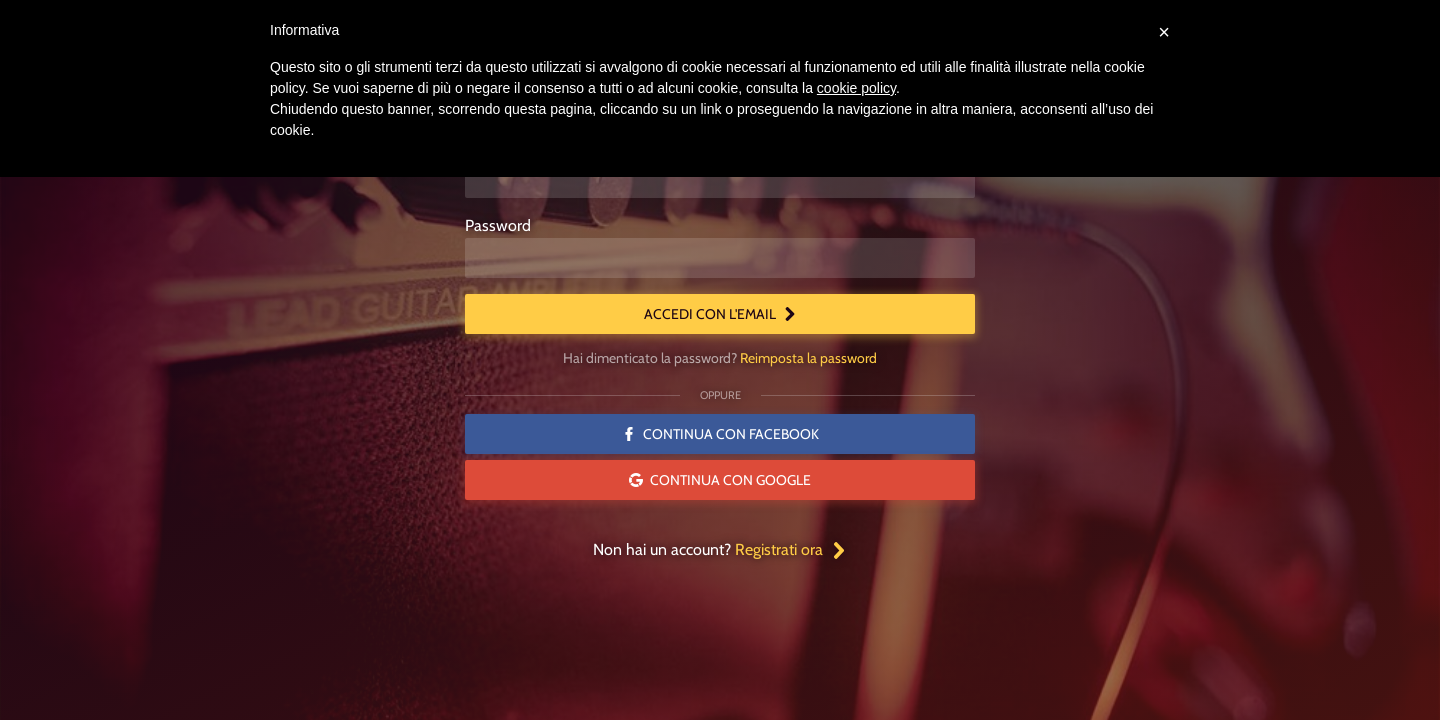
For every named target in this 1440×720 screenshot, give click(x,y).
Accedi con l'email (720, 314)
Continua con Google (720, 480)
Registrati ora (791, 549)
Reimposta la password (808, 358)
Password (498, 225)
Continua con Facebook (720, 434)
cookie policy (856, 88)
